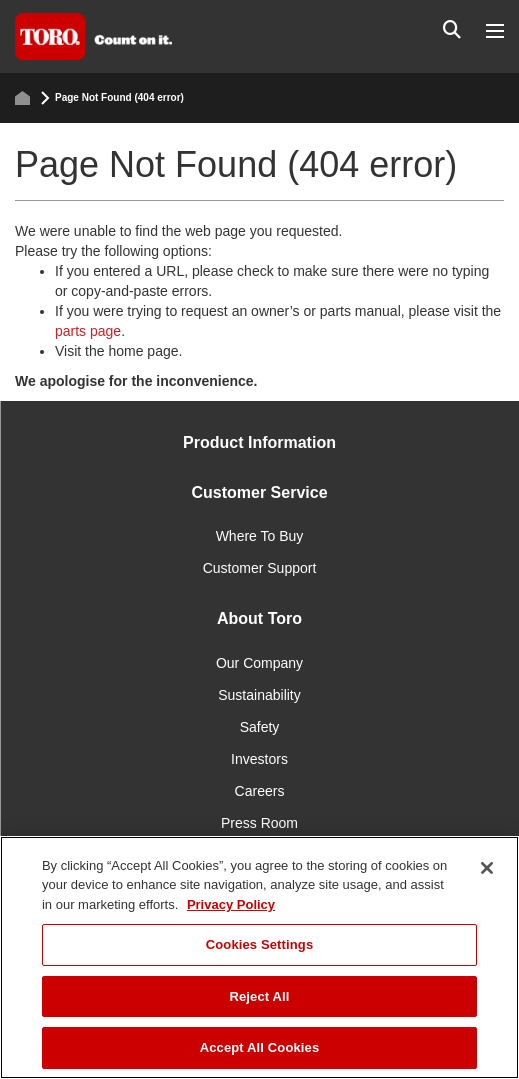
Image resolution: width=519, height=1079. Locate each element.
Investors (259, 759)
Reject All (259, 996)
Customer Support (260, 568)
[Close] (487, 868)
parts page (88, 331)
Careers (260, 791)
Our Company (259, 663)
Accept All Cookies (260, 1047)
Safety (260, 727)
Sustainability (259, 695)
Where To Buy (260, 536)
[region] (259, 957)
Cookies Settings (260, 944)
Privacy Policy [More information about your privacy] (231, 904)
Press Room (259, 823)
